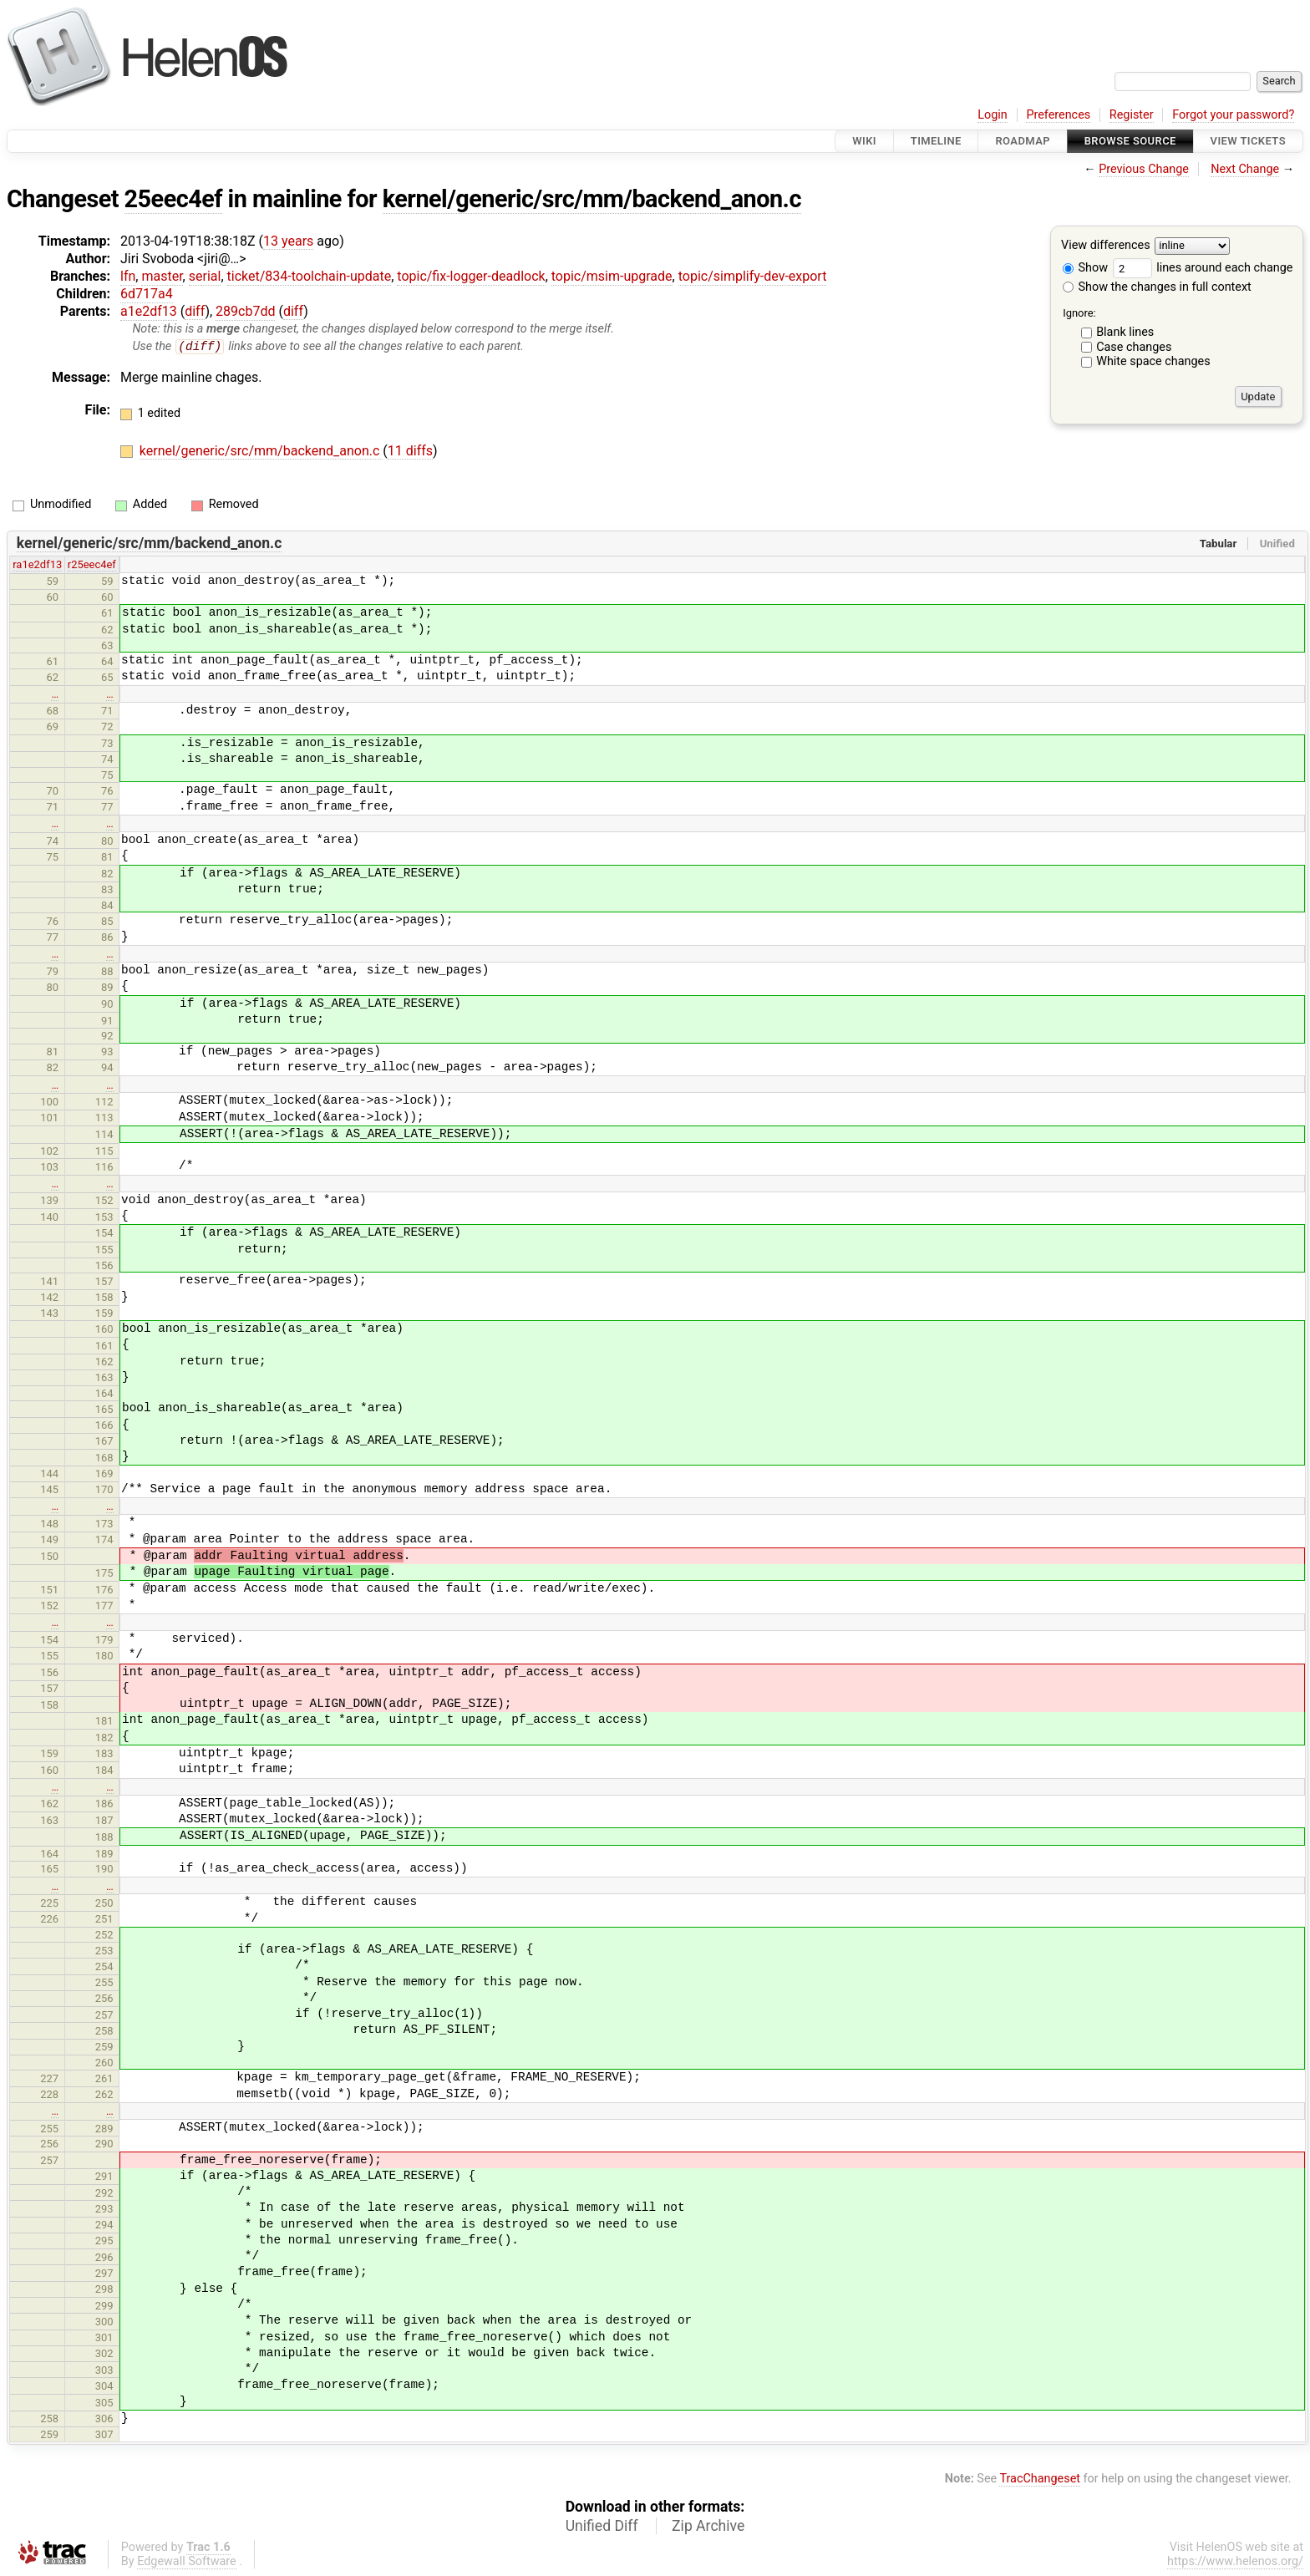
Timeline (936, 141)
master (161, 276)
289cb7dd (245, 311)
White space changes (1153, 361)
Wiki (864, 141)
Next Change (1245, 169)
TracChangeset (1039, 2479)
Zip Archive (708, 2526)
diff (195, 311)
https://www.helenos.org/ (1235, 2561)
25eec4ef (173, 199)
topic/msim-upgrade (612, 276)
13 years (288, 241)
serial (205, 276)
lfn (127, 276)
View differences (1105, 246)
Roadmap (1022, 141)
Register (1131, 115)
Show (1085, 268)
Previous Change (1144, 169)
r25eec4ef (92, 565)
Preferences (1058, 115)
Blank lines (1125, 332)
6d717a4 (146, 294)
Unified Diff (602, 2526)
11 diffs (410, 452)
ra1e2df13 (37, 565)
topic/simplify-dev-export (752, 276)
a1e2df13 (148, 311)
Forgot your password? (1233, 115)
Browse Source (1130, 141)
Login (992, 115)
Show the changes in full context (1157, 287)
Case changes (1133, 347)
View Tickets (1248, 141)
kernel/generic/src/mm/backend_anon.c (592, 199)
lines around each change (1203, 268)
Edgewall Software (186, 2561)
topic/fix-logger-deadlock (471, 276)
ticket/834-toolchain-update (309, 276)
